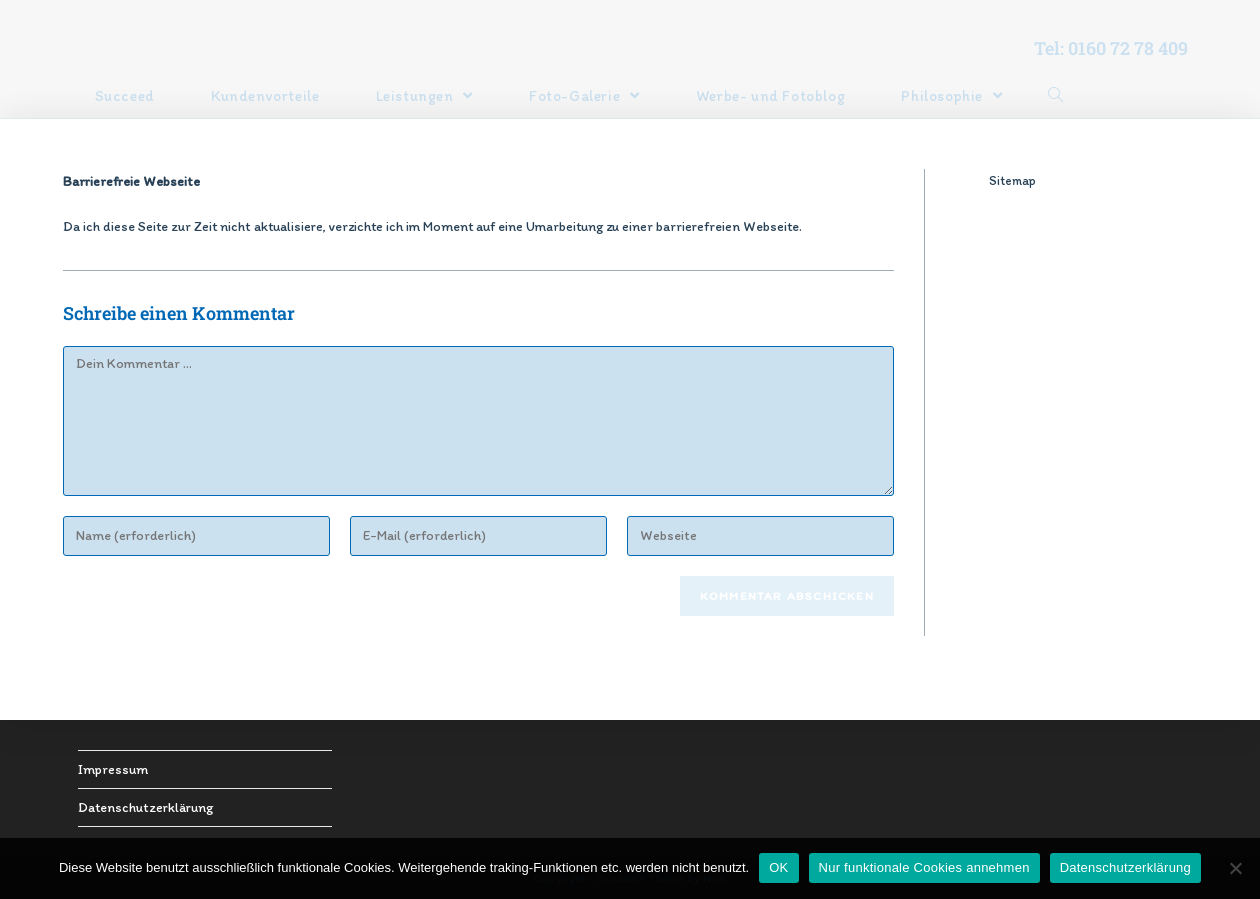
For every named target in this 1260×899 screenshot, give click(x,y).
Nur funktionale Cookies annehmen (924, 867)
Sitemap (1012, 180)
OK (778, 867)
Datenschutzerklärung (145, 807)
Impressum (113, 769)
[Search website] (1055, 96)
